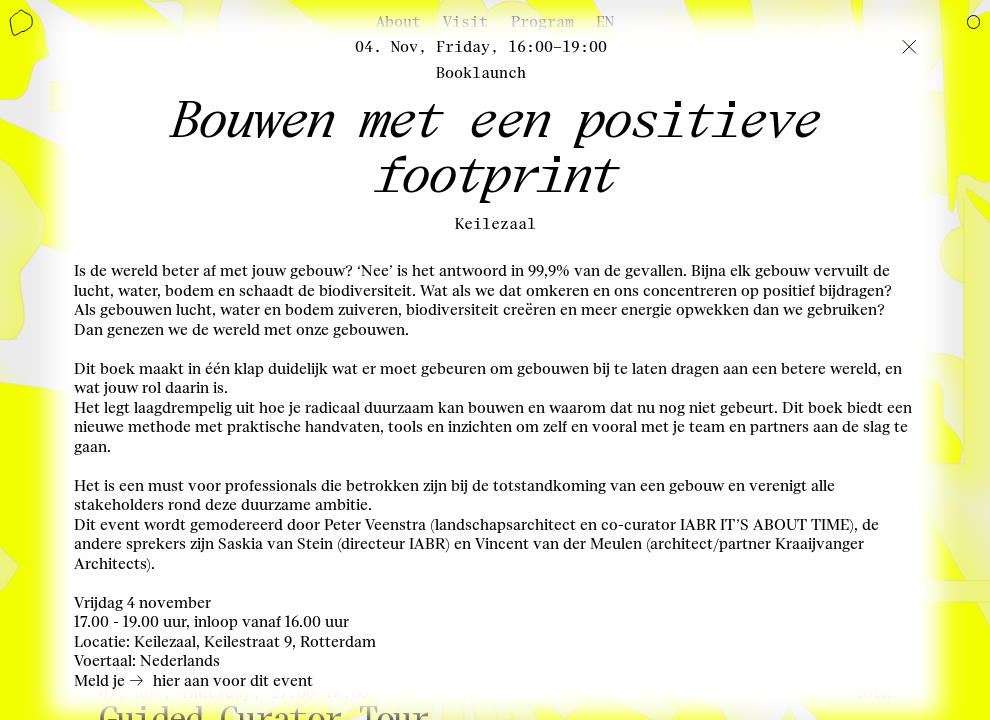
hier (166, 681)
